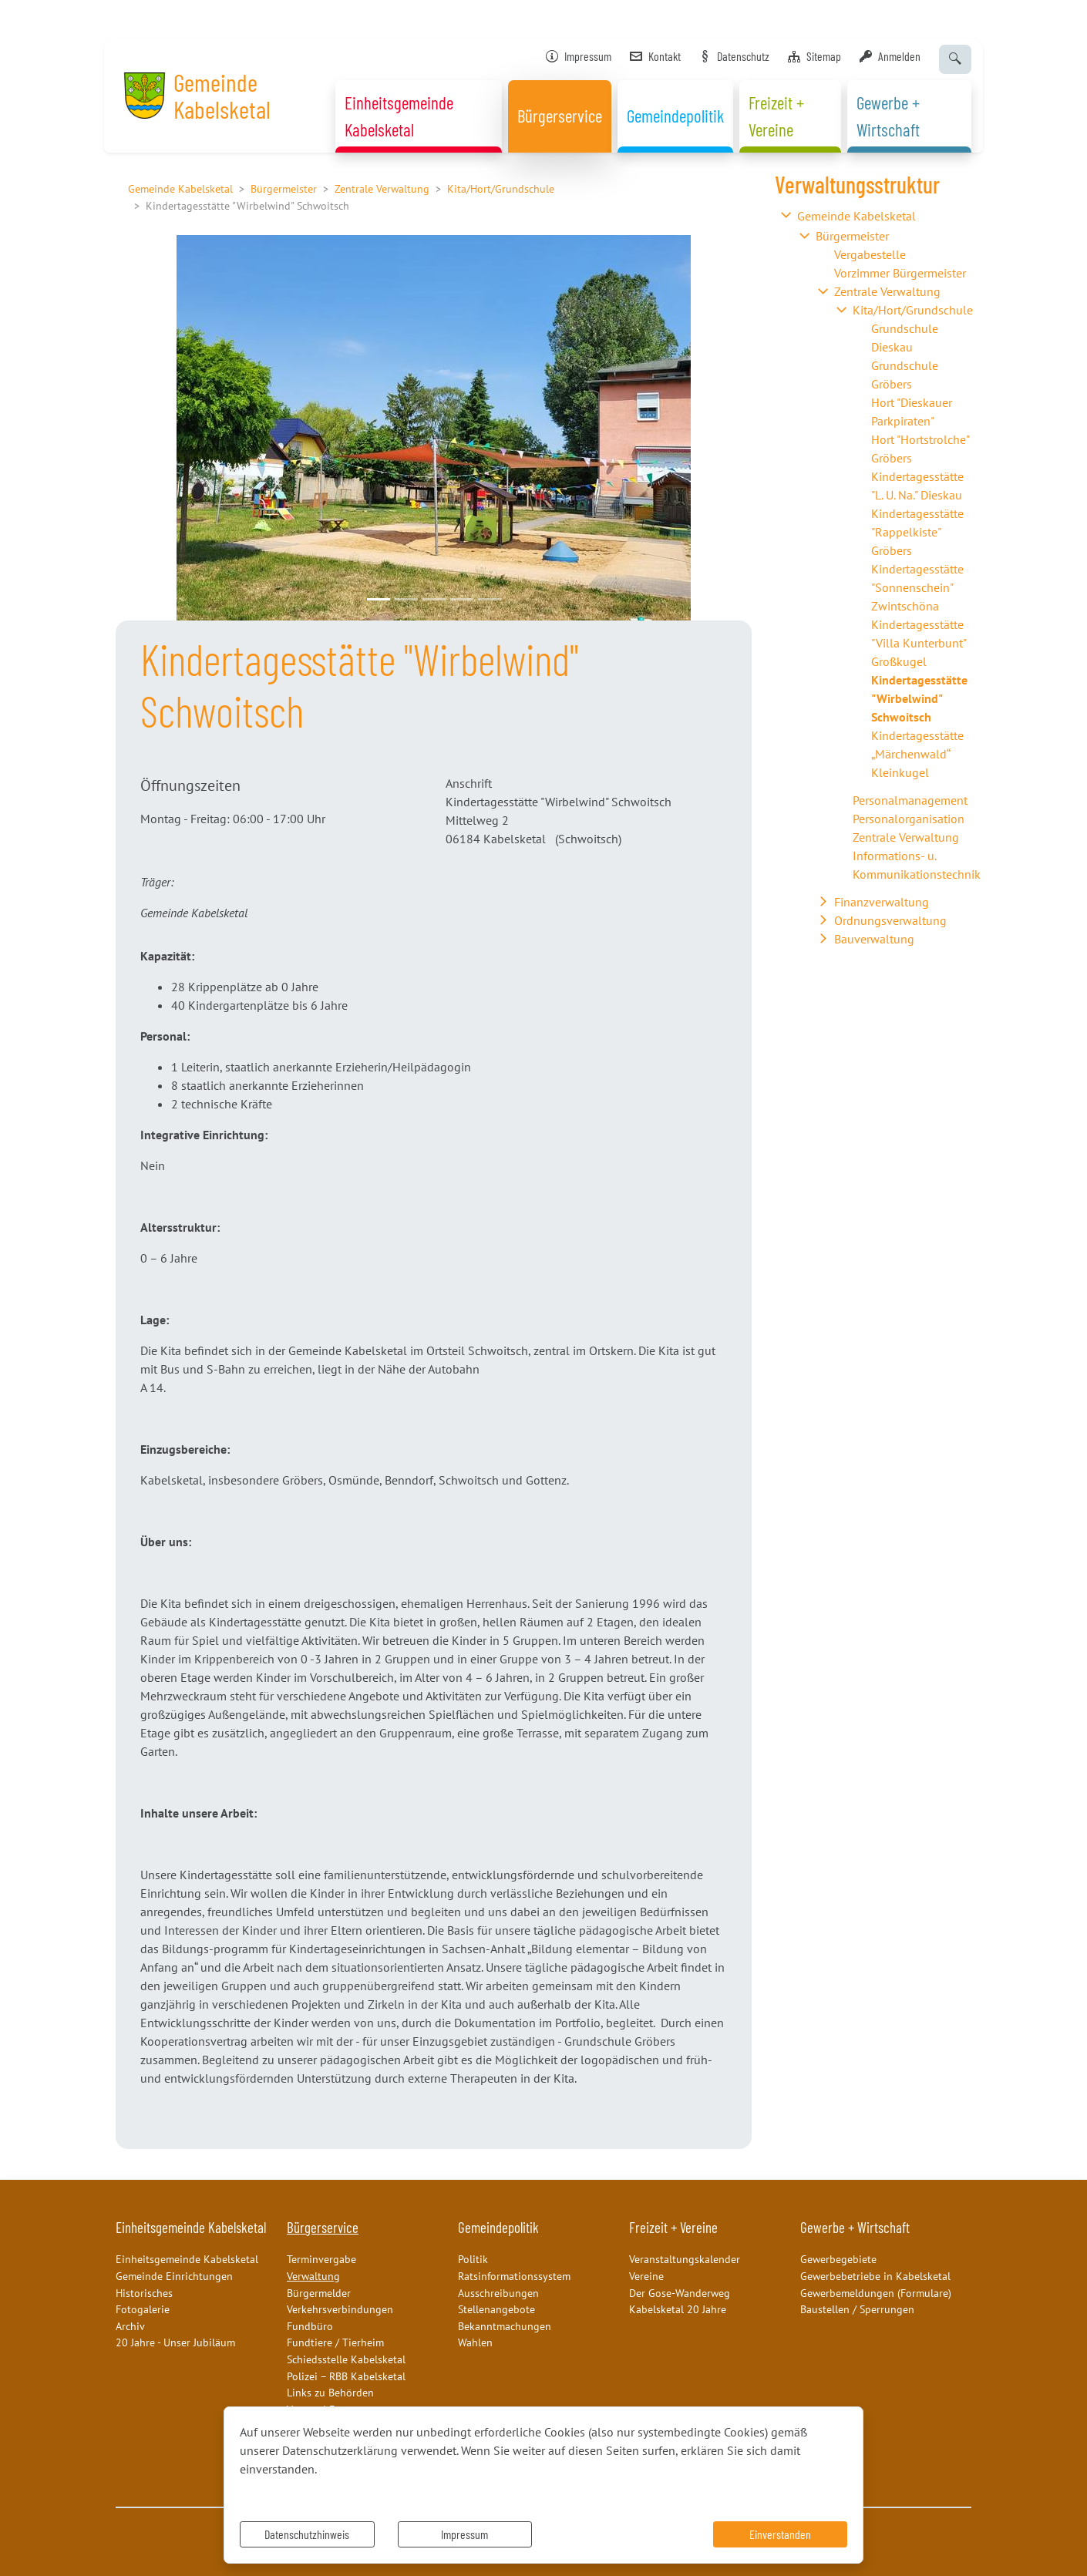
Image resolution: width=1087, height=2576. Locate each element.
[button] (163, 427)
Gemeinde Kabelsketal (180, 188)
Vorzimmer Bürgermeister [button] (900, 273)
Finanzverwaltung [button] (881, 902)
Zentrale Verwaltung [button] (887, 291)
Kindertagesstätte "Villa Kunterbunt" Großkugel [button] (918, 643)
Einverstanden (780, 2534)
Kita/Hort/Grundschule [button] (913, 310)
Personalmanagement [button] (910, 800)
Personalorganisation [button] (908, 818)
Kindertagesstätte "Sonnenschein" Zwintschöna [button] (917, 587)
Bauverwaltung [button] (874, 939)
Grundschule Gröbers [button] (904, 375)
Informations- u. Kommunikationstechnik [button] (917, 865)
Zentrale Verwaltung (382, 188)
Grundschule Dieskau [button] (904, 338)
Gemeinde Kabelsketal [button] (856, 216)
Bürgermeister (284, 188)
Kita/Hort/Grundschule (500, 188)
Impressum (464, 2534)
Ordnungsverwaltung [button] (890, 920)
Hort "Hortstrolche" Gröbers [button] (920, 449)
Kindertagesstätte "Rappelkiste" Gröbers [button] (917, 532)
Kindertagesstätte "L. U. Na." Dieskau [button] (917, 486)
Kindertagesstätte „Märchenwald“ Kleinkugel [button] (917, 754)
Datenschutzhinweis (306, 2534)
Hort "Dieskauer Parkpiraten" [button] (911, 412)
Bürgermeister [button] (852, 236)
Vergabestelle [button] (870, 254)
